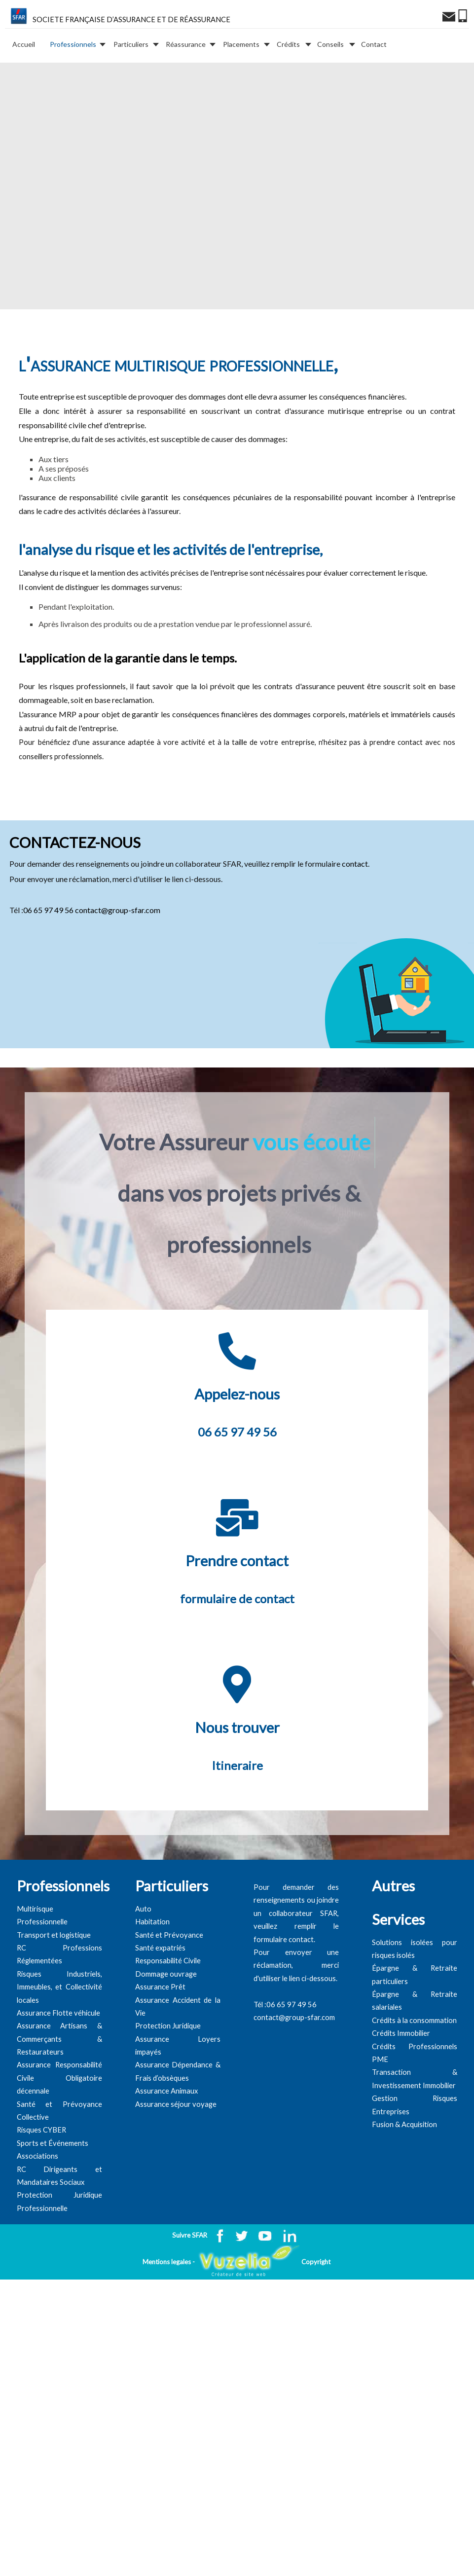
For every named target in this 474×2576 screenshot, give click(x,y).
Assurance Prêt (160, 2036)
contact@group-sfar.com (117, 934)
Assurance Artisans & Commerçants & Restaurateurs (59, 2088)
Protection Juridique (168, 2075)
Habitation (152, 1971)
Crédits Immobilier (401, 2083)
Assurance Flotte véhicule (58, 2063)
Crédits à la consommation (414, 2070)
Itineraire (237, 1815)
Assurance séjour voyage (176, 2153)
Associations (37, 2206)
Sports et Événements (52, 2192)
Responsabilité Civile (168, 2010)
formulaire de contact (237, 1648)
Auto (143, 1958)
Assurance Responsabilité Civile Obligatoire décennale (59, 2127)
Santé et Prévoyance (169, 1984)
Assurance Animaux (167, 2140)
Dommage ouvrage (166, 2023)
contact (355, 888)
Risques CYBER (41, 2179)
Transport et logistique (54, 1984)
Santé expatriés (160, 1997)
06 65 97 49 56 (48, 934)
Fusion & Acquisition (404, 2174)
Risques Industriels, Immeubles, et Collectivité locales (59, 2036)
